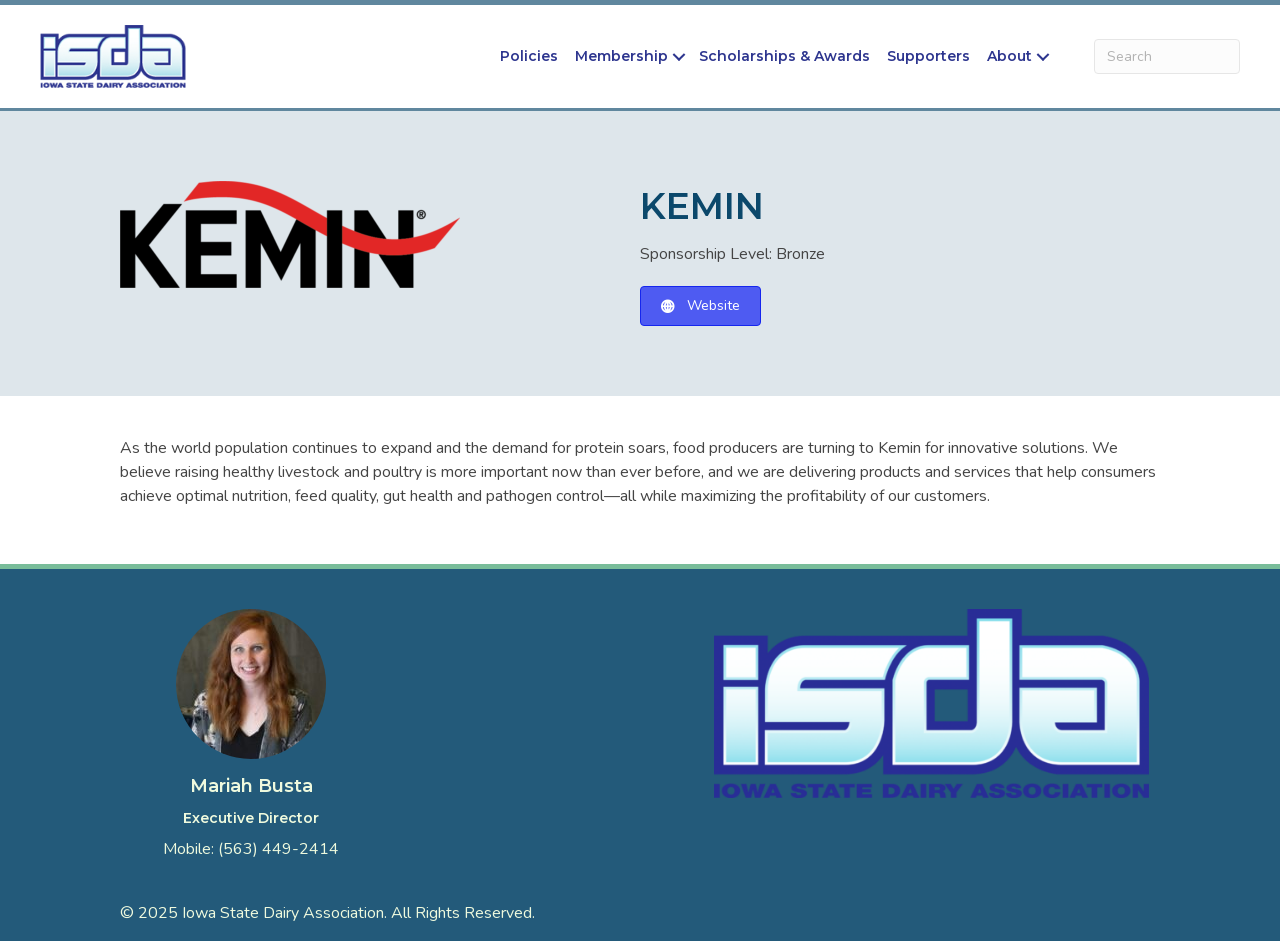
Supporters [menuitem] (928, 56)
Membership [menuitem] (621, 56)
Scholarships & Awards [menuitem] (784, 56)
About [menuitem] (1009, 56)
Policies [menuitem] (529, 56)
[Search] (1167, 56)
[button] (679, 56)
